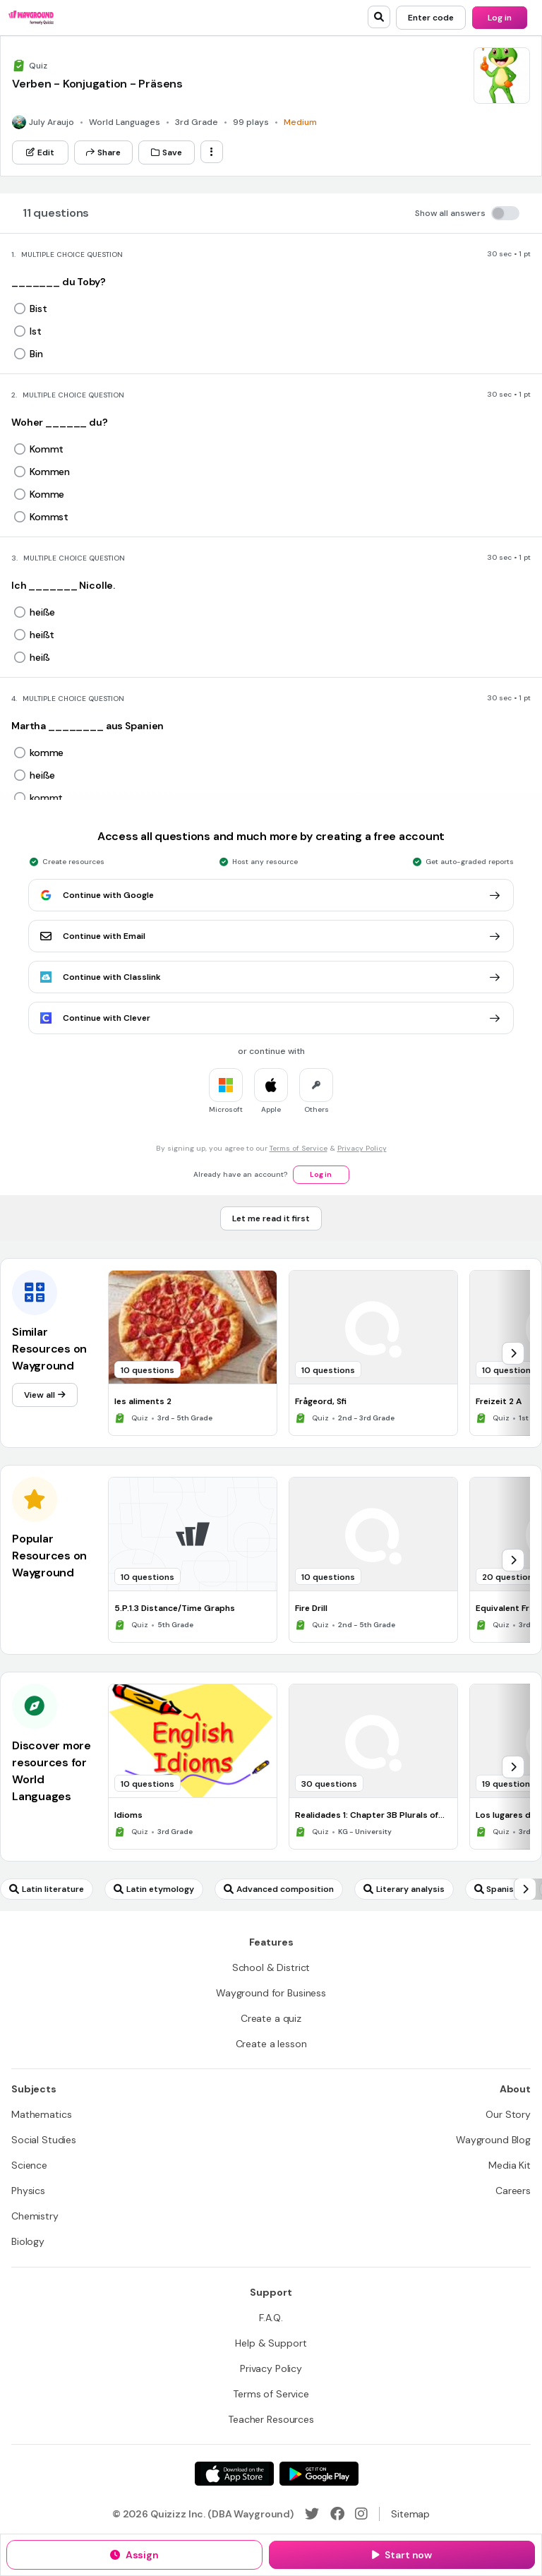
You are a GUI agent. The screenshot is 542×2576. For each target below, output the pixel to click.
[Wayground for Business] (271, 1993)
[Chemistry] (35, 2216)
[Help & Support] (270, 2343)
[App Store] (234, 2474)
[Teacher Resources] (271, 2419)
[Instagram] (361, 2514)
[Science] (29, 2165)
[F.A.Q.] (271, 2317)
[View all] (45, 1395)
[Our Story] (508, 2114)
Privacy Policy (362, 1148)
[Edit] (40, 152)
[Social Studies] (43, 2139)
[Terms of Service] (271, 2394)
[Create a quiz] (271, 2018)
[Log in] (499, 18)
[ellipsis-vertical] (211, 151)
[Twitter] (312, 2514)
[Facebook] (337, 2514)
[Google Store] (319, 2474)
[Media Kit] (509, 2165)
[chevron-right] (513, 1353)
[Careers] (513, 2190)
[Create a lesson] (271, 2043)
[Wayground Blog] (493, 2139)
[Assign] (134, 2555)
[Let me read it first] (271, 1218)
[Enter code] (431, 18)
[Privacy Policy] (271, 2368)
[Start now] (402, 2555)
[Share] (103, 152)
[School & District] (271, 1967)
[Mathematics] (41, 2114)
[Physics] (28, 2190)
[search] (379, 17)
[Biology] (27, 2241)
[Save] (166, 152)
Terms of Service (298, 1148)
